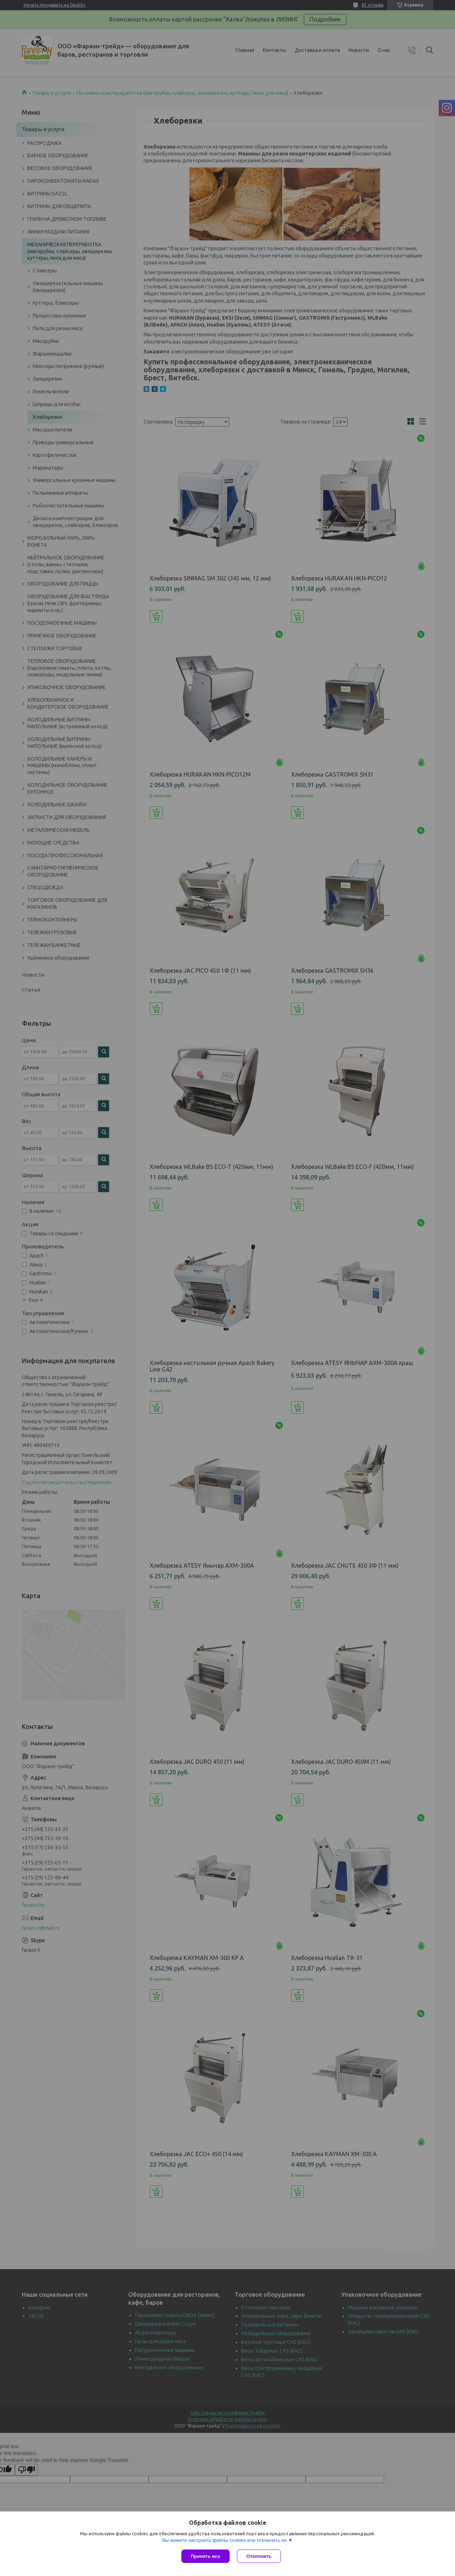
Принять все (205, 2556)
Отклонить (258, 2556)
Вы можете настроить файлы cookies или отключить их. (225, 2540)
